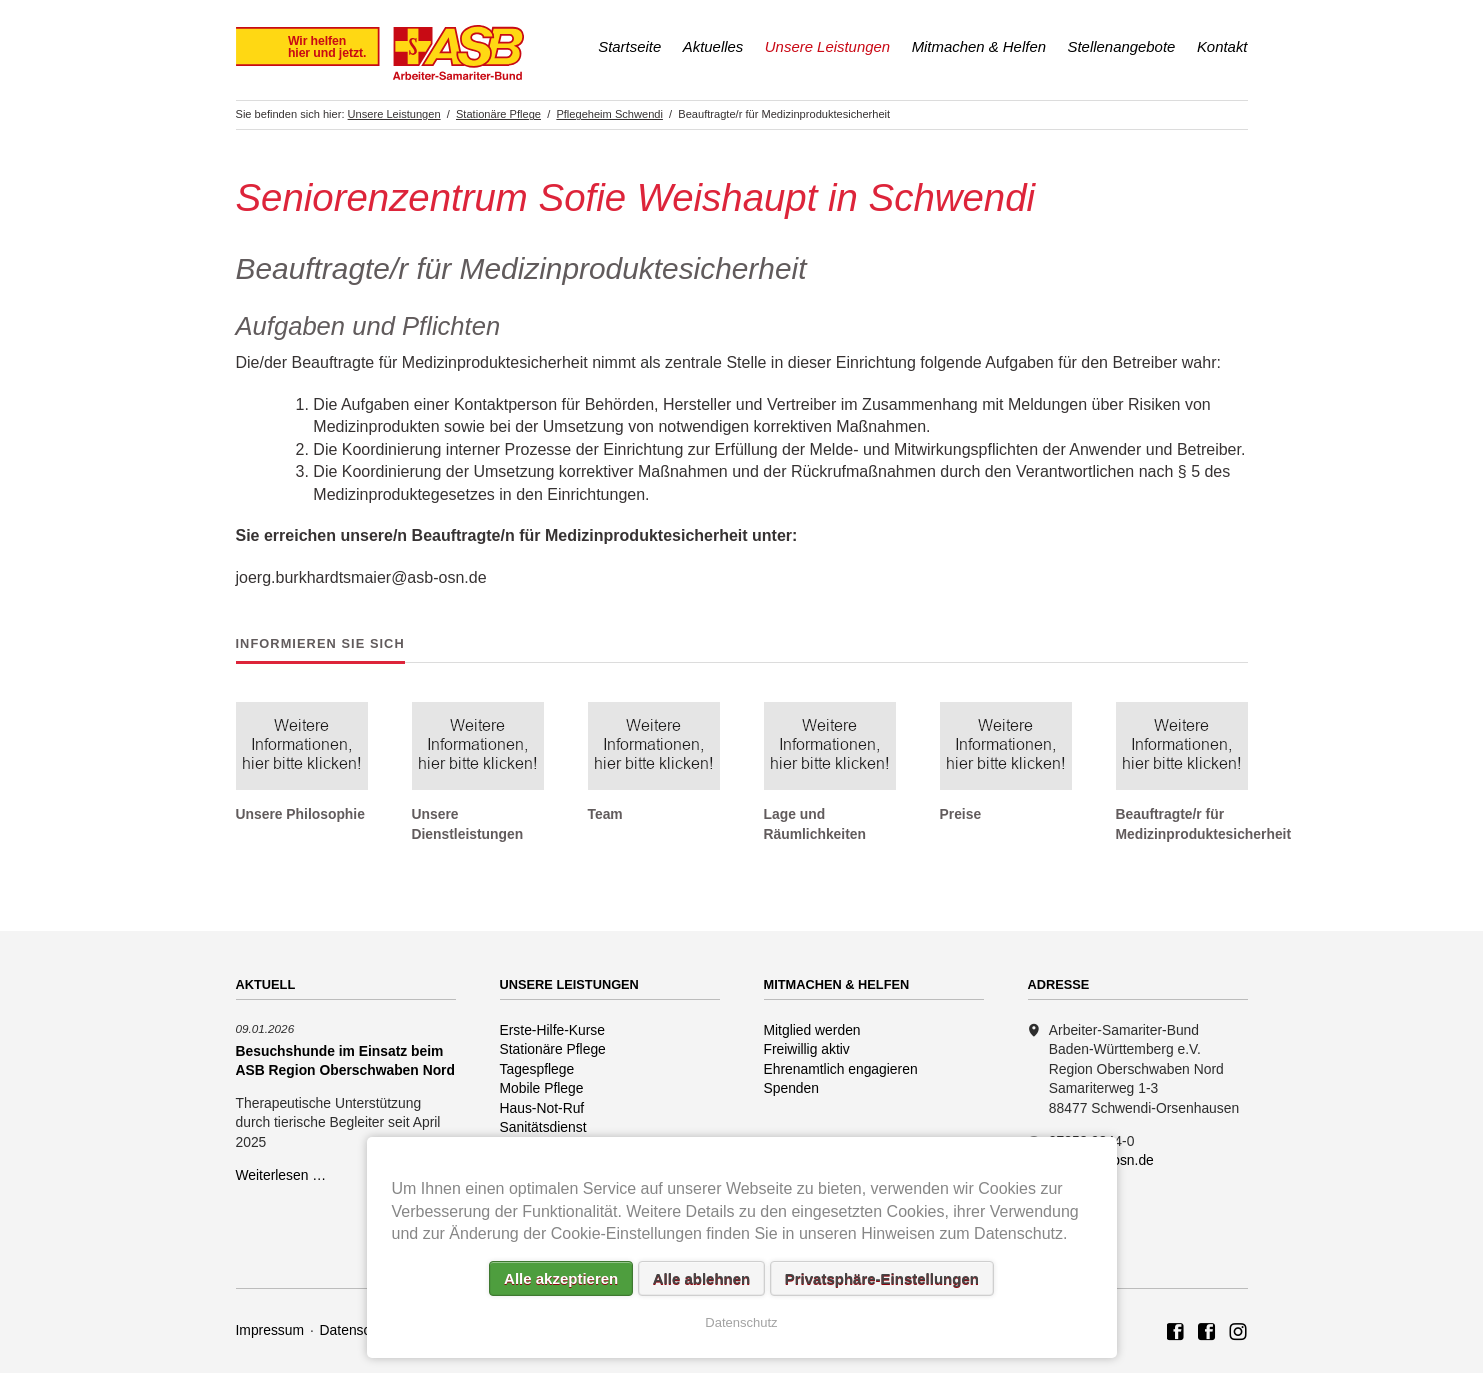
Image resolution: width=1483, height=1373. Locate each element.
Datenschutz (358, 1330)
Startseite (629, 46)
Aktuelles (713, 46)
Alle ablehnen (702, 1278)
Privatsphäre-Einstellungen (882, 1278)
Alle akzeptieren (561, 1278)
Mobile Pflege (542, 1088)
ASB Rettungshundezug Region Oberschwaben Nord (1207, 1333)
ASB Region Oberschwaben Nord (1176, 1333)
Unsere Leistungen (827, 46)
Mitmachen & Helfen (979, 46)
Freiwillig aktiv (807, 1049)
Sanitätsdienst (543, 1127)
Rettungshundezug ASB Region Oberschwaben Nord (1238, 1333)
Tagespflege (537, 1069)
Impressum (270, 1330)
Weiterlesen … (281, 1175)
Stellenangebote (1122, 46)
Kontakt (1222, 46)
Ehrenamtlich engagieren (841, 1069)
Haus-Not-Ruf (542, 1108)
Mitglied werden (812, 1030)
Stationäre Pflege (553, 1049)
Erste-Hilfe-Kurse (553, 1030)
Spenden (792, 1088)
